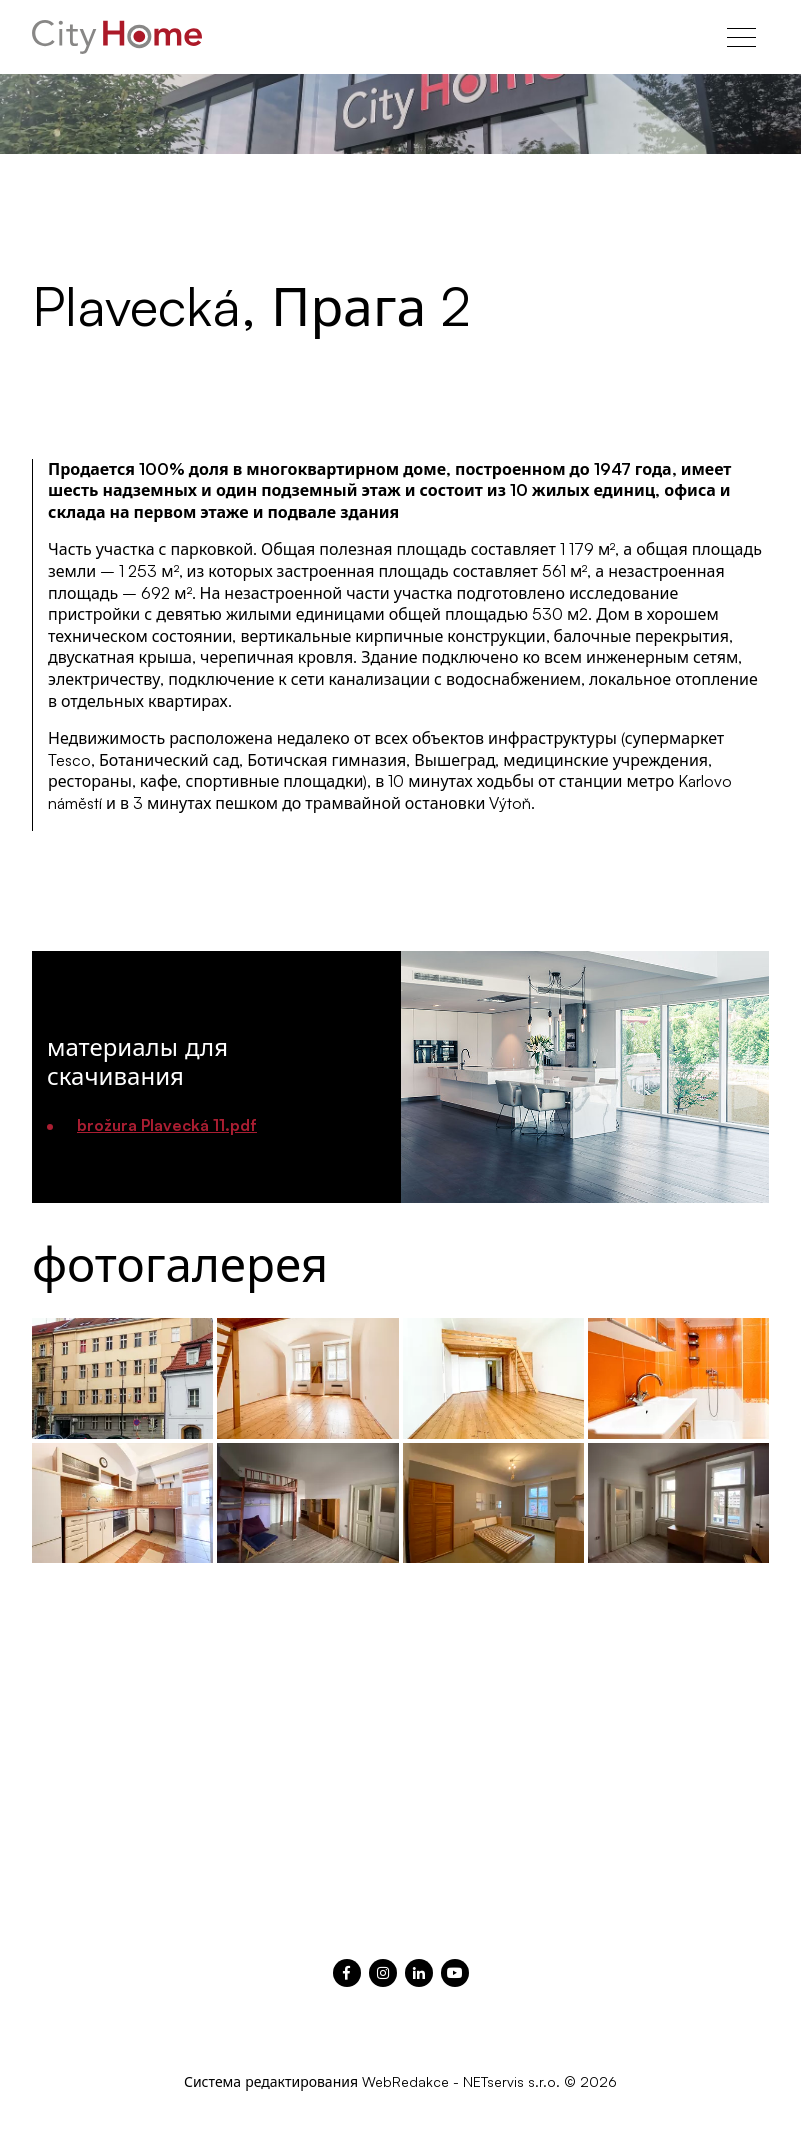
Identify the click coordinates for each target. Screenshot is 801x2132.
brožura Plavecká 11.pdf (167, 1125)
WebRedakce (405, 2081)
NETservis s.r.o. (511, 2081)
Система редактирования (271, 2081)
